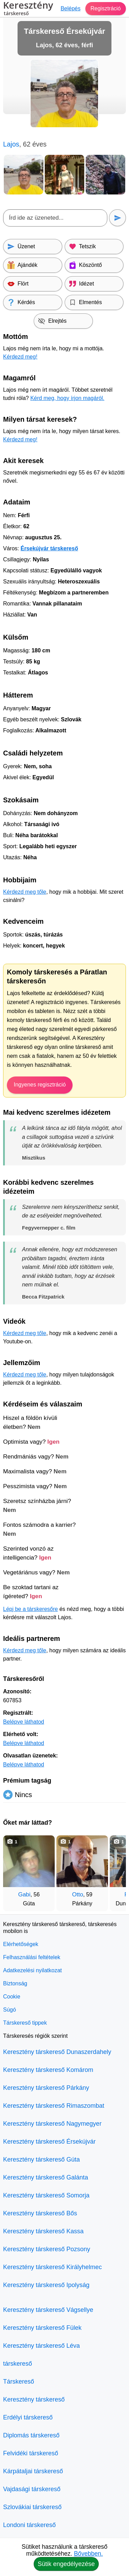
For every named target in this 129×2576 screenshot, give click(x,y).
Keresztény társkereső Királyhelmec (52, 2267)
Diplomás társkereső (31, 2435)
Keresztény (28, 9)
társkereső (17, 2363)
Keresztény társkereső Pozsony (46, 2249)
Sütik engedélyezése (66, 2563)
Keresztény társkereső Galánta (45, 2177)
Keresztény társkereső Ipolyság (46, 2285)
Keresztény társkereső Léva (41, 2345)
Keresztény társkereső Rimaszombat (53, 2105)
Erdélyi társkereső (28, 2417)
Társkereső (18, 2381)
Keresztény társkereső (34, 2399)
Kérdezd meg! (20, 357)
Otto (77, 1894)
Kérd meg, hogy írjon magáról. (67, 398)
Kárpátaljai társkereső (33, 2471)
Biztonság (15, 1983)
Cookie (11, 1996)
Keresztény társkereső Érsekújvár (49, 2141)
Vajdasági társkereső (32, 2489)
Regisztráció (105, 8)
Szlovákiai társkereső (32, 2507)
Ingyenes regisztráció (40, 1084)
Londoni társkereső (29, 2525)
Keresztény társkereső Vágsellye (48, 2309)
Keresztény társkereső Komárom (48, 2069)
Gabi (24, 1894)
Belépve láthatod (23, 1722)
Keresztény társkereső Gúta (41, 2159)
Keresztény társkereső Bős (40, 2213)
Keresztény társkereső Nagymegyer (52, 2123)
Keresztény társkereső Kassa (43, 2231)
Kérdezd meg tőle (24, 892)
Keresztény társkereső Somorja (46, 2195)
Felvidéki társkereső (30, 2453)
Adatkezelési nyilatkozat (32, 1970)
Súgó (9, 2010)
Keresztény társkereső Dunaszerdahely (57, 2051)
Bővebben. (88, 2553)
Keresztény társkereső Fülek (42, 2327)
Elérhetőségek (20, 1944)
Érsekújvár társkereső (49, 548)
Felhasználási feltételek (31, 1957)
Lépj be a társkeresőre (30, 1609)
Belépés (70, 8)
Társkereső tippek (25, 2023)
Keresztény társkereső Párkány (46, 2087)
